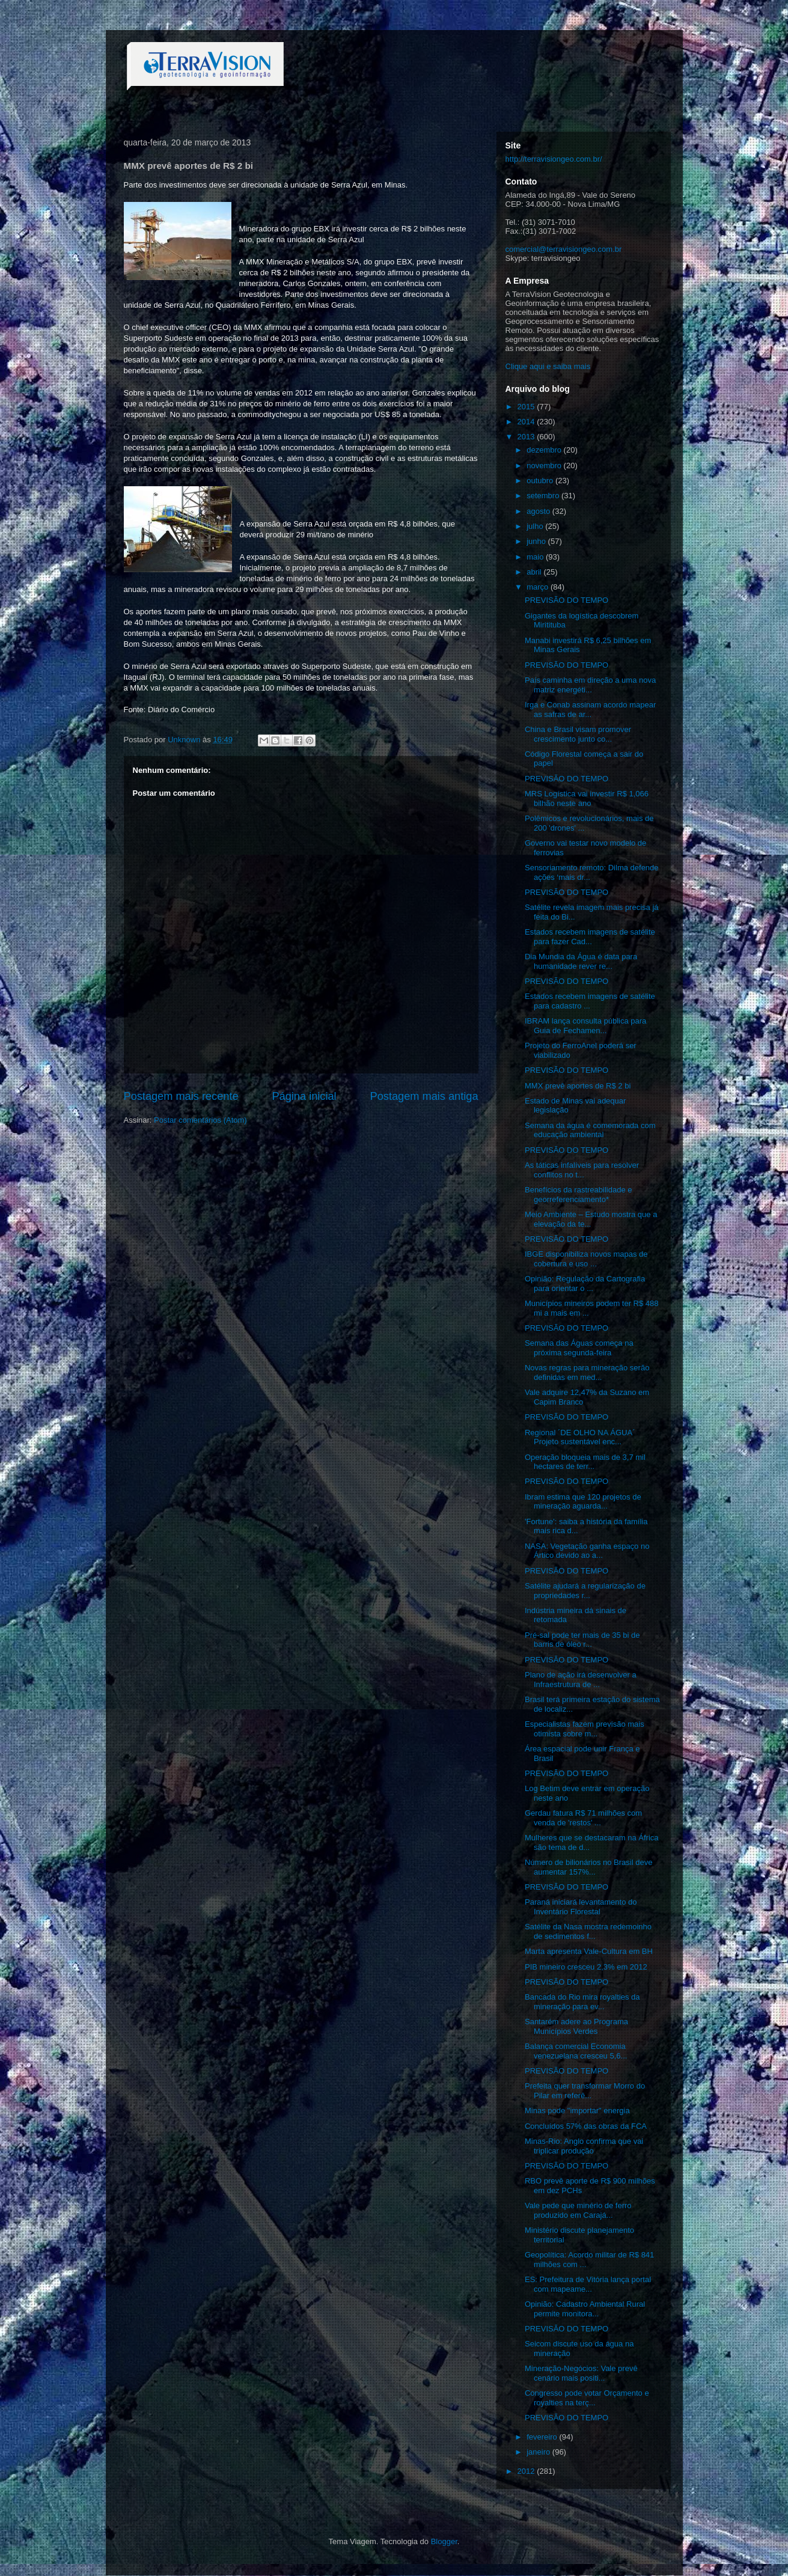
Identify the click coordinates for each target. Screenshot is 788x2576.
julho (536, 526)
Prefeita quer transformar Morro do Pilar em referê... (585, 2090)
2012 (527, 2471)
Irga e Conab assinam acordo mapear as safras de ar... (590, 709)
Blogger (444, 2541)
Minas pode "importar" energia (577, 2110)
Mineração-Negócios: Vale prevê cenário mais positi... (581, 2373)
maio (536, 556)
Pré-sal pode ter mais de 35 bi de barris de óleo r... (582, 1640)
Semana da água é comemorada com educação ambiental (590, 1130)
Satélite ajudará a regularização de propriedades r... (585, 1590)
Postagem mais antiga (424, 1096)
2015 (527, 406)
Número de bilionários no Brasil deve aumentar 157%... (588, 1867)
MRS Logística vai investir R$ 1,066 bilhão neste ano (587, 798)
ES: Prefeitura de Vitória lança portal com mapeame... (588, 2284)
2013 (527, 436)
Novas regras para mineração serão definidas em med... (587, 1372)
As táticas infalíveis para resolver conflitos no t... (582, 1170)
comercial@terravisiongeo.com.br (563, 249)
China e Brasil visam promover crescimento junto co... (578, 734)
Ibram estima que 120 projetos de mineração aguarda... (583, 1501)
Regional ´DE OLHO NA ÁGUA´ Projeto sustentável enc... (580, 1437)
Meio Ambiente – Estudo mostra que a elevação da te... (591, 1219)
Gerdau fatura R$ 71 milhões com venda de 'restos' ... (583, 1817)
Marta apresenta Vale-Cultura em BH (589, 1951)
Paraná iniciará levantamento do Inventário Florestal (581, 1906)
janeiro (539, 2451)
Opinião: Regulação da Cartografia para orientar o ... (585, 1283)
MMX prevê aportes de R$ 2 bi (578, 1085)
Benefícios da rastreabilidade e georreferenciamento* (578, 1194)
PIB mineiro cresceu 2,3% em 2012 (586, 1966)
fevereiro (543, 2436)
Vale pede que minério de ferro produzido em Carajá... (578, 2210)
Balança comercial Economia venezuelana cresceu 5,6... (576, 2051)
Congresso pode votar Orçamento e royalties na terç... (587, 2397)
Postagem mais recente (181, 1096)
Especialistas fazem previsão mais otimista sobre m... (584, 1729)
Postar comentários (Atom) (200, 1120)
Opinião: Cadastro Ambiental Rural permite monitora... (585, 2309)
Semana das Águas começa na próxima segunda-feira (579, 1347)
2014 (527, 421)
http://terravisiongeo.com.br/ (553, 158)
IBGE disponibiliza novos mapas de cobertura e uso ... (586, 1259)
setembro (544, 495)
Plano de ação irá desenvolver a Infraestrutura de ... (581, 1679)
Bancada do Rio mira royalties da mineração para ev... (582, 2001)
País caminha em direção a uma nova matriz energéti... (590, 685)
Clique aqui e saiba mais (548, 366)
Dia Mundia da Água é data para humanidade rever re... (581, 961)
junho (537, 541)
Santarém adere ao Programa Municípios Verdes (576, 2026)
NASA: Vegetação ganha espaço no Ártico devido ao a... (587, 1551)
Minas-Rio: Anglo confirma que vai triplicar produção (584, 2146)
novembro (545, 465)
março (539, 586)
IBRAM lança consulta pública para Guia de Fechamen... (585, 1025)
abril (535, 571)
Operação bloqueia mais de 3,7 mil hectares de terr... (585, 1462)
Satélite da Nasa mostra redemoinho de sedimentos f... (588, 1931)
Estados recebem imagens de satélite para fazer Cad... (590, 936)
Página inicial (304, 1096)
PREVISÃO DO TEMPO (566, 600)
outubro (541, 480)
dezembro (545, 449)
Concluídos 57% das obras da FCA (586, 2126)
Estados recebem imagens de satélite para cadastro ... (590, 1001)
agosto (539, 511)
